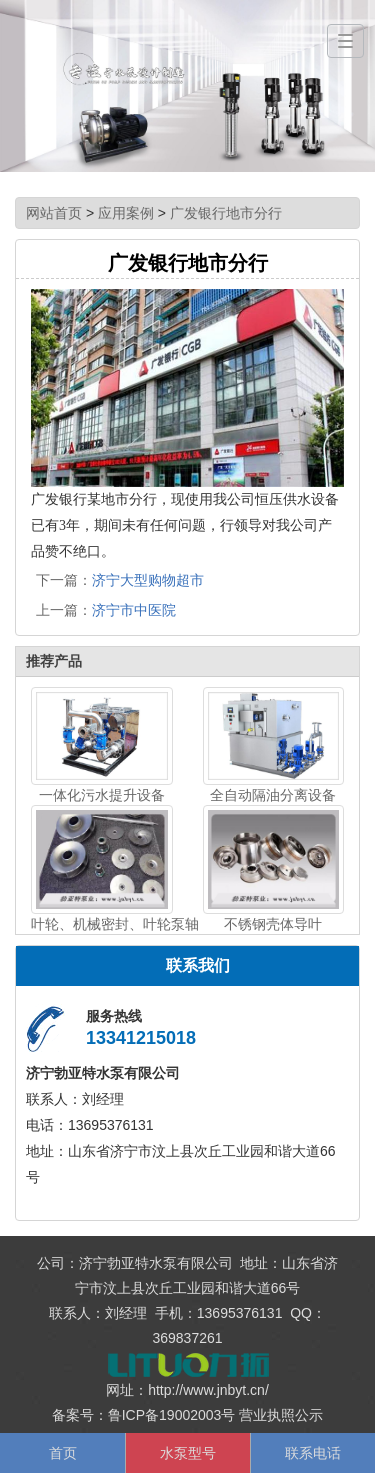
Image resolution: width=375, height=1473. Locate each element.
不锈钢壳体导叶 (273, 924)
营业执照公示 (281, 1415)
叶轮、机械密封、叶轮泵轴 (115, 924)
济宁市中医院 (134, 610)
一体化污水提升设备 (102, 795)
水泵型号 (188, 1453)
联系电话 (313, 1453)
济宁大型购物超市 (148, 580)
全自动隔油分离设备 (273, 795)
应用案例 (126, 213)
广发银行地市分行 (226, 213)
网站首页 (54, 213)
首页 (63, 1453)
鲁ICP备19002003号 (172, 1415)
